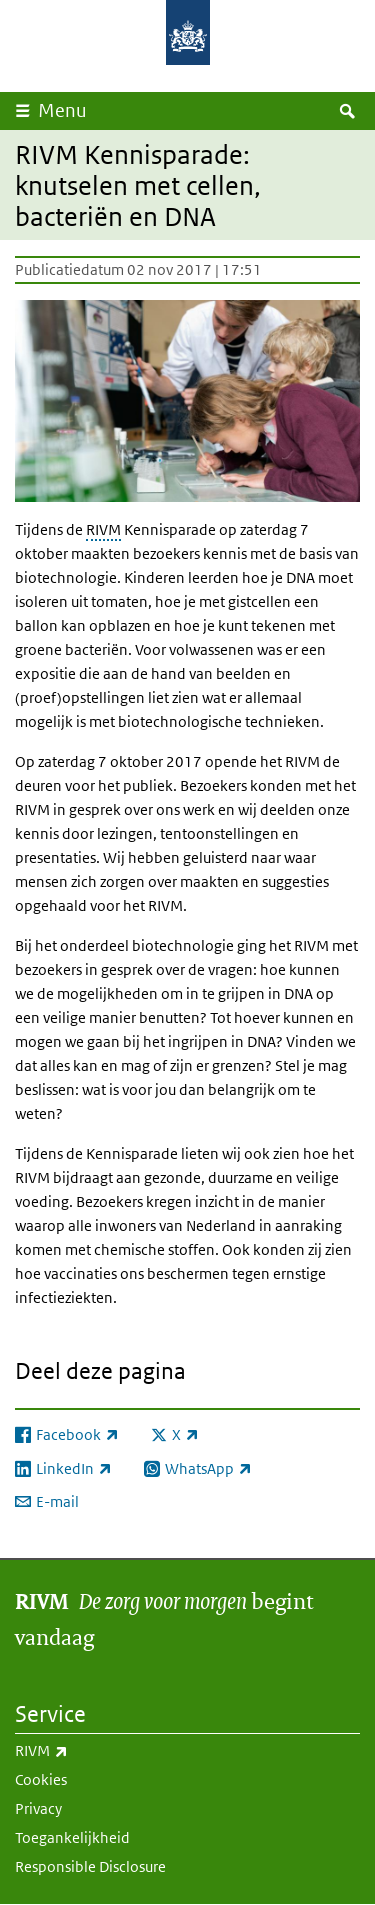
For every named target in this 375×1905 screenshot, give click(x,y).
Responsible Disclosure (90, 1866)
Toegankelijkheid (72, 1837)
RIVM (103, 529)
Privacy (38, 1808)
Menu (62, 110)
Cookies (41, 1779)
